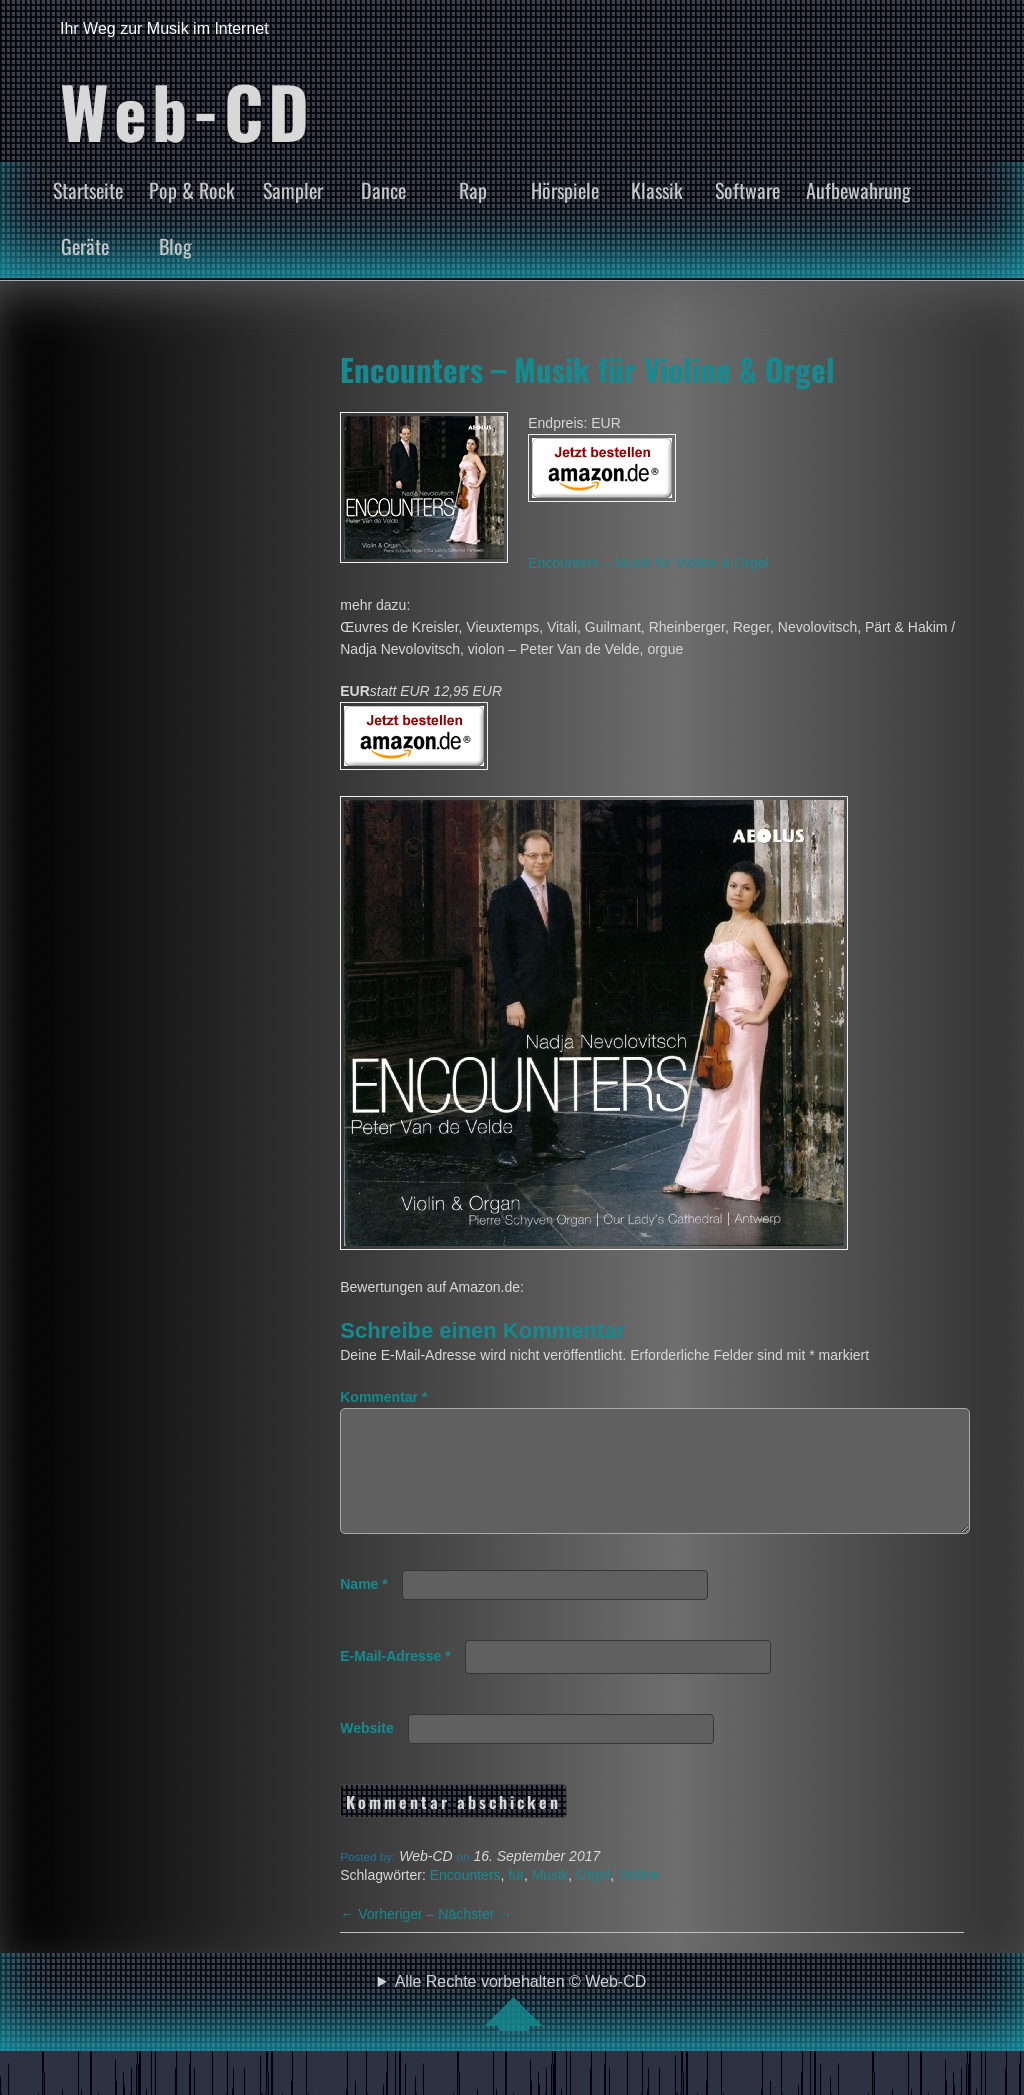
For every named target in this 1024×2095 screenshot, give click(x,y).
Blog (175, 246)
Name (363, 1608)
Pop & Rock (192, 190)
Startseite (88, 190)
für (516, 1899)
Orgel (593, 1899)
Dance (383, 190)
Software (747, 190)
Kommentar (383, 1397)
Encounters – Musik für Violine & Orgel (587, 369)
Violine (639, 1899)
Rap (473, 190)
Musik (550, 1899)
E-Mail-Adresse (395, 1680)
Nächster (475, 1938)
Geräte (85, 246)
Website (366, 1752)
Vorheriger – (389, 1938)
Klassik (657, 190)
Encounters (465, 1899)
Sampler (293, 190)
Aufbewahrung (858, 190)
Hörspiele (565, 190)
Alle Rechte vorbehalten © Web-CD (521, 2026)
